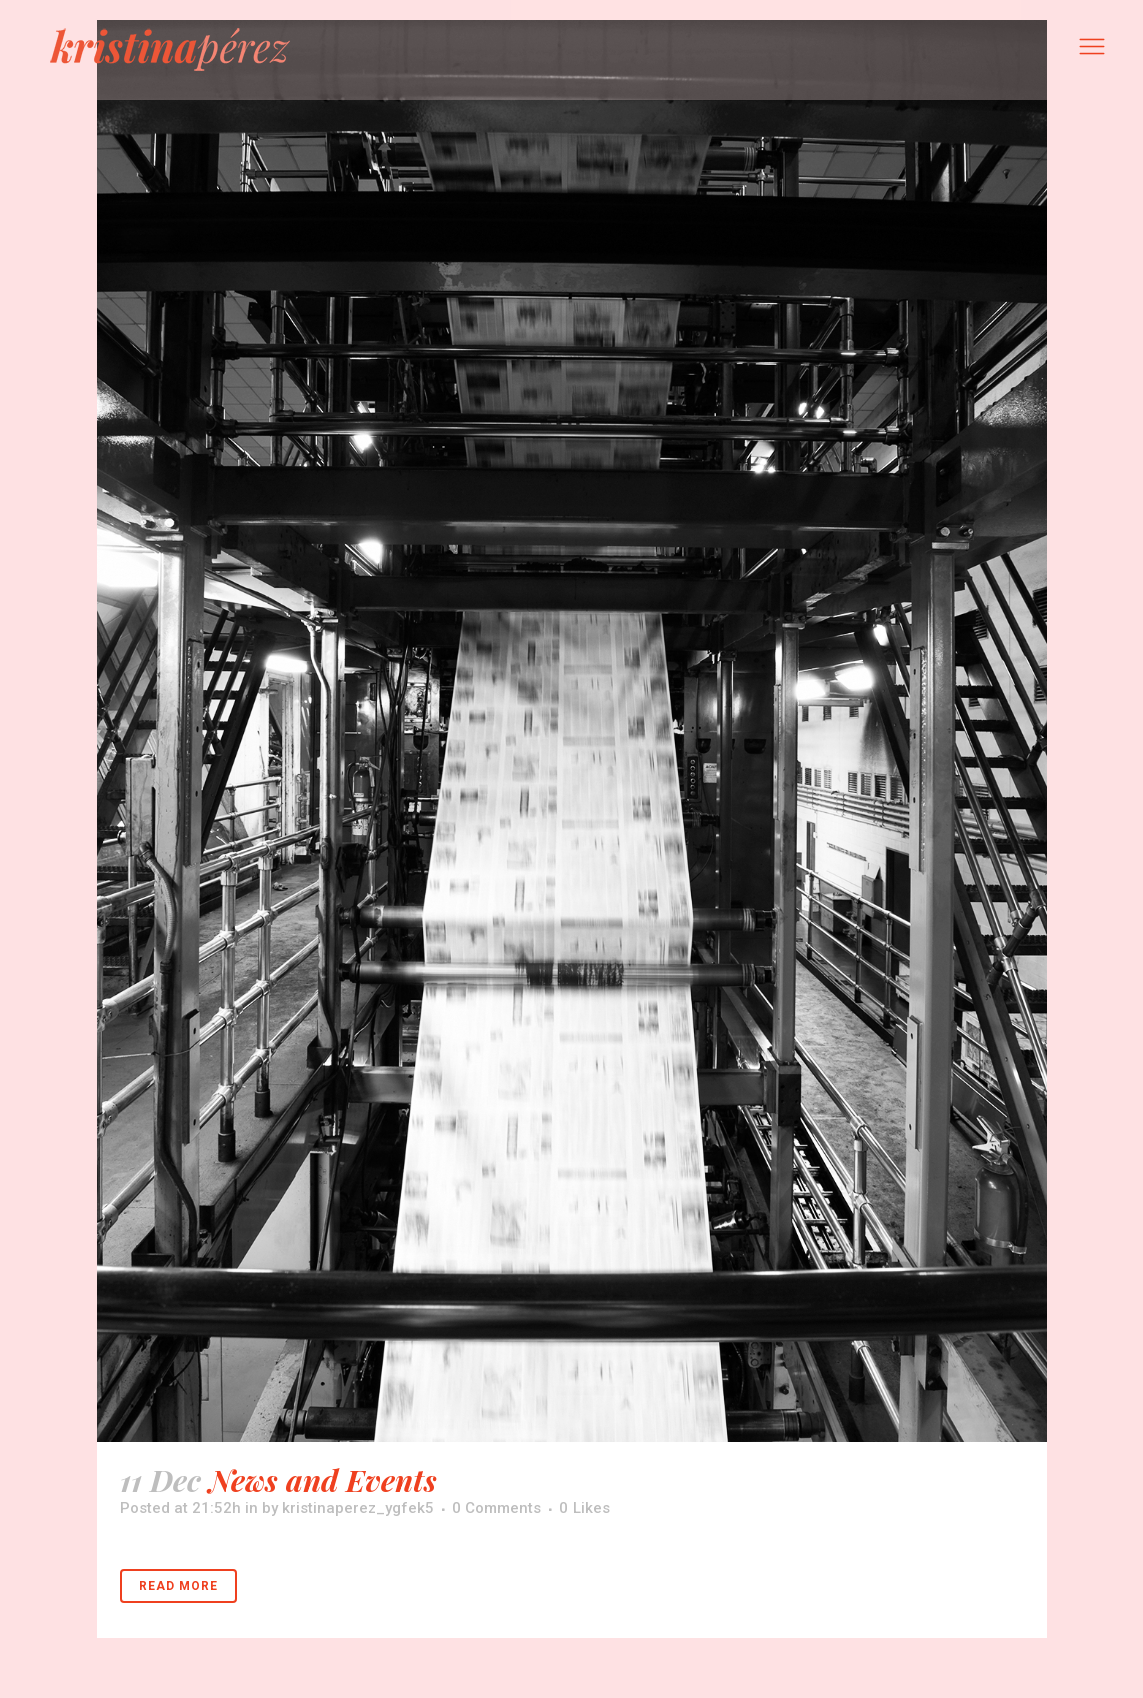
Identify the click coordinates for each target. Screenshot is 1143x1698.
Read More (178, 1586)
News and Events (323, 1480)
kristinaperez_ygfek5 (358, 1508)
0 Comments (496, 1508)
